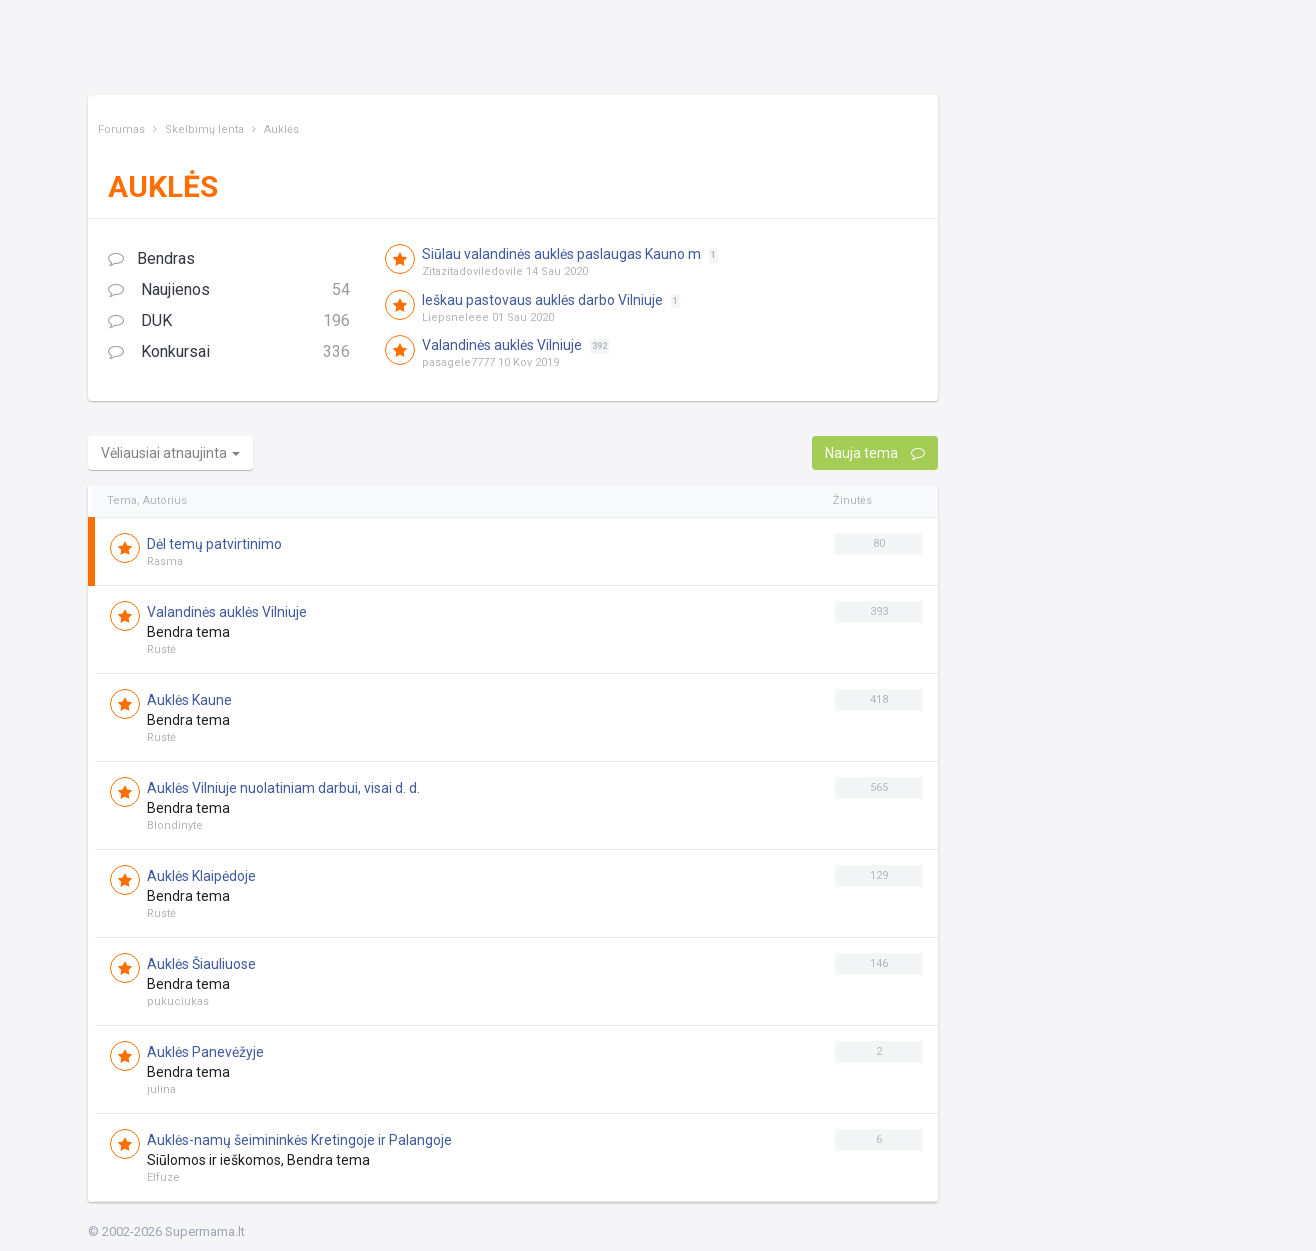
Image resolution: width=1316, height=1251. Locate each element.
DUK (229, 321)
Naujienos (229, 290)
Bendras (151, 258)
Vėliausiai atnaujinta (170, 453)
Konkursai (229, 352)
